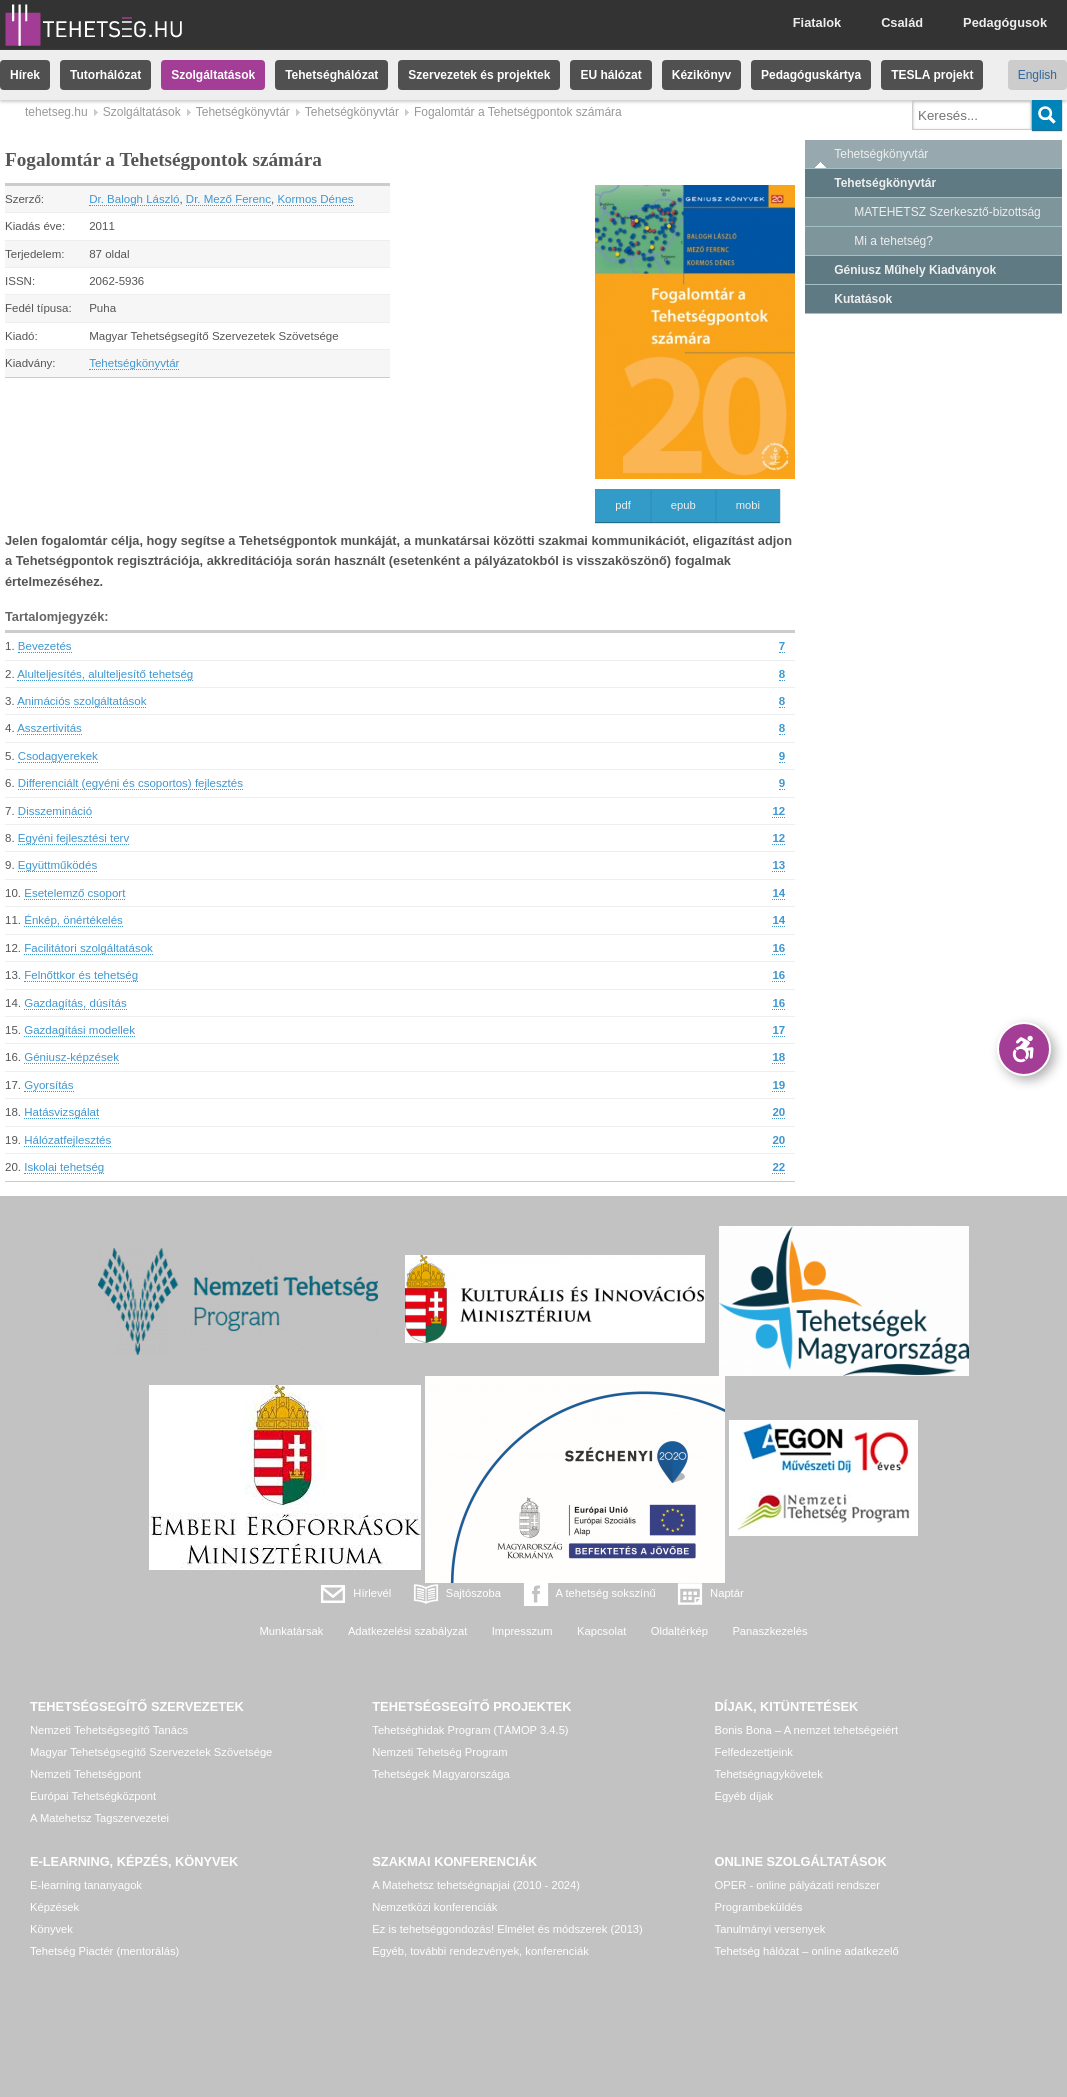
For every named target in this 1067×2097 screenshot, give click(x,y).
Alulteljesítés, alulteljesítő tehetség (105, 674)
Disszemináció (55, 811)
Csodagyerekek (58, 756)
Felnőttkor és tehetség (81, 975)
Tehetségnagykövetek (769, 1774)
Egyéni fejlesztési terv (73, 838)
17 (778, 1030)
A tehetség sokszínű (606, 1593)
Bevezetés (45, 646)
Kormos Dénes (315, 199)
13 (778, 865)
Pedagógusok (1005, 22)
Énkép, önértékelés (73, 920)
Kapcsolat (601, 1631)
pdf (623, 505)
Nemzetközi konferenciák (434, 1907)
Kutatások (863, 299)
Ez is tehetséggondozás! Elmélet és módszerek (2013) (507, 1929)
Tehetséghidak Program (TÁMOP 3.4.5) (470, 1730)
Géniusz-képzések (71, 1057)
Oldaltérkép (679, 1631)
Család (902, 22)
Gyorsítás (48, 1085)
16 (778, 948)
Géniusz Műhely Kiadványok (915, 270)
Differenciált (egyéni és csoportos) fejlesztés (130, 783)
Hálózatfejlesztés (67, 1140)
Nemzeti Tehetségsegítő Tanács (109, 1730)
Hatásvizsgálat (61, 1112)
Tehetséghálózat (331, 75)
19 (778, 1085)
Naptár (727, 1593)
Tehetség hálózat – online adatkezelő (807, 1951)
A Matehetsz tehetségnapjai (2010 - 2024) (476, 1885)
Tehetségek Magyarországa (440, 1774)
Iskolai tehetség (64, 1167)
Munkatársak (291, 1631)
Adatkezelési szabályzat (407, 1631)
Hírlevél (372, 1593)
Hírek (25, 75)
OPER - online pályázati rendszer (797, 1885)
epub (683, 505)
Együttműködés (57, 865)
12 (778, 811)
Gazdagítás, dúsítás (75, 1003)
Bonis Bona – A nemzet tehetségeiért (806, 1730)
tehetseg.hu (56, 112)
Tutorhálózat (105, 75)
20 (778, 1112)
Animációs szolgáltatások (81, 701)
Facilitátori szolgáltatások (88, 948)
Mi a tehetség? (893, 241)
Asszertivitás (49, 728)
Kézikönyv (701, 75)
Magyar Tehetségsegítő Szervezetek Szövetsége (151, 1752)
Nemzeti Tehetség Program (439, 1752)
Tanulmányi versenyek (770, 1929)
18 (778, 1057)
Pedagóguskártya (811, 75)
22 (778, 1167)
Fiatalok (817, 22)
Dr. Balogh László (134, 199)
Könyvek (51, 1929)
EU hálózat (610, 75)
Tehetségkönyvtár (243, 112)
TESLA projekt (932, 75)
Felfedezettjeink (754, 1752)
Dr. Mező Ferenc (228, 199)
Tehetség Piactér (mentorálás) (104, 1951)
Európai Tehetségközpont (93, 1796)
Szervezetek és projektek (479, 75)
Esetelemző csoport (74, 893)
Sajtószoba (473, 1593)
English (1037, 75)
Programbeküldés (759, 1907)
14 (778, 893)
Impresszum (522, 1631)
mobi (748, 505)
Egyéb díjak (744, 1796)
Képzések (54, 1907)
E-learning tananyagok (86, 1885)
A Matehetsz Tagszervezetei (99, 1818)
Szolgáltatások (213, 75)
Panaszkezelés (769, 1631)
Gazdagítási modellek (79, 1030)
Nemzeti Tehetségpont (85, 1774)
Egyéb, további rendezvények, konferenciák (480, 1951)
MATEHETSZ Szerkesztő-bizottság (947, 212)
